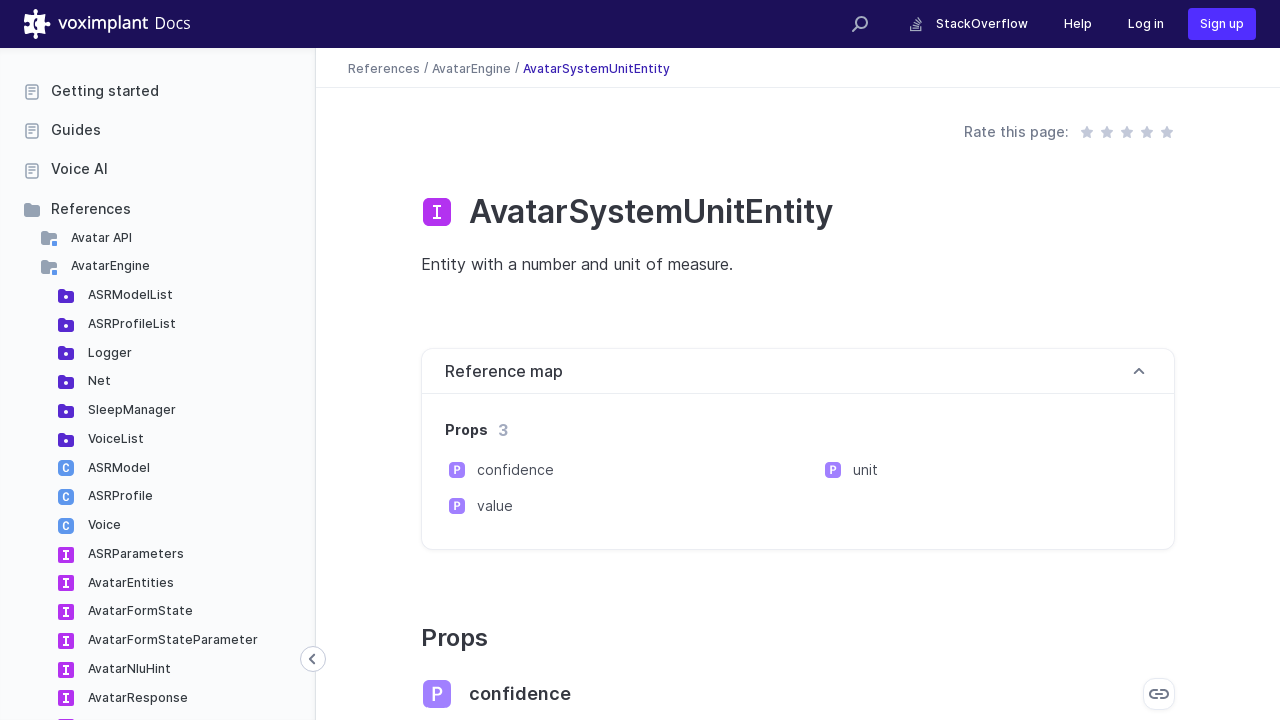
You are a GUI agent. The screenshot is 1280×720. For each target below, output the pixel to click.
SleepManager (130, 409)
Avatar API (100, 237)
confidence (515, 469)
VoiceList (114, 438)
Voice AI (79, 168)
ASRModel (117, 467)
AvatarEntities (129, 582)
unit (865, 469)
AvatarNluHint (128, 668)
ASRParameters (134, 553)
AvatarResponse (136, 697)
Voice (103, 524)
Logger (108, 352)
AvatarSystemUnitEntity (596, 67)
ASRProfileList (130, 323)
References (91, 208)
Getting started (105, 90)
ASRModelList (129, 294)
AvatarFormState (139, 610)
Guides (76, 129)
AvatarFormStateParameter (171, 639)
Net (98, 380)
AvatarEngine (109, 265)
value (495, 505)
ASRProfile (119, 495)
